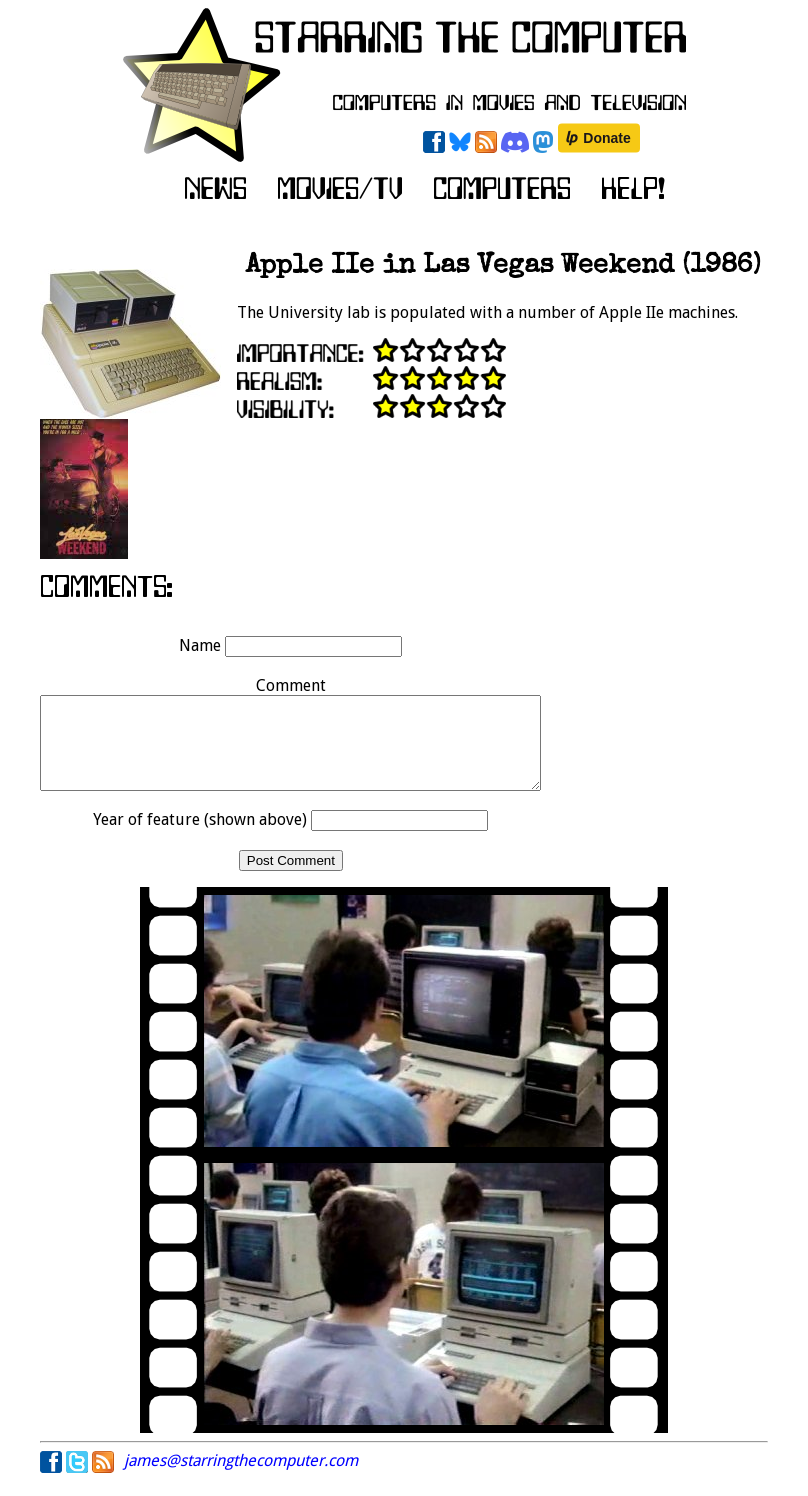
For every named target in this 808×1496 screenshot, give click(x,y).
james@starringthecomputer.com (241, 1478)
